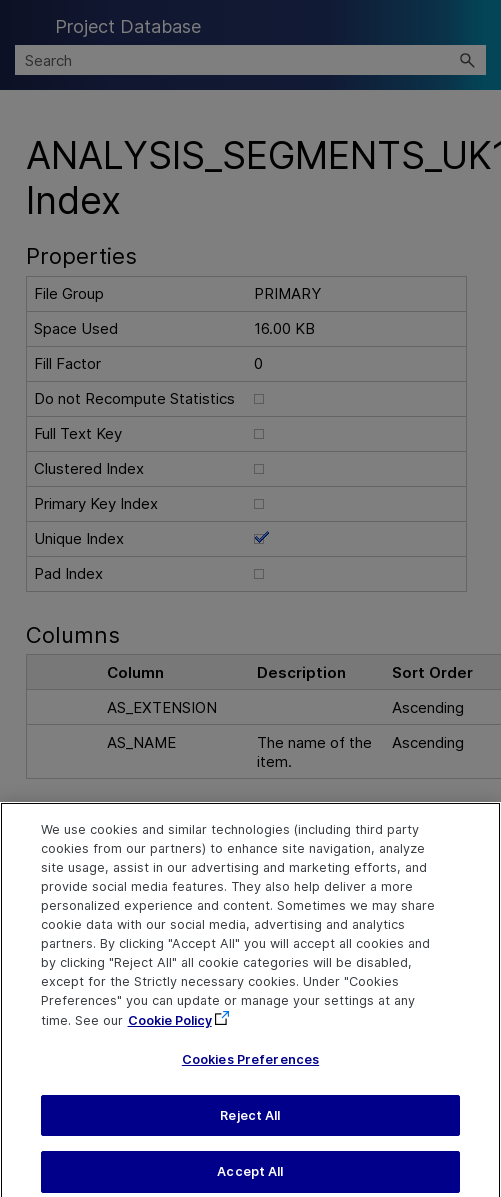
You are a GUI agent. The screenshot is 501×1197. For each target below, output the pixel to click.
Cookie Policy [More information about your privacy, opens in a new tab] (170, 1031)
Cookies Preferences (250, 1071)
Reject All (250, 1127)
